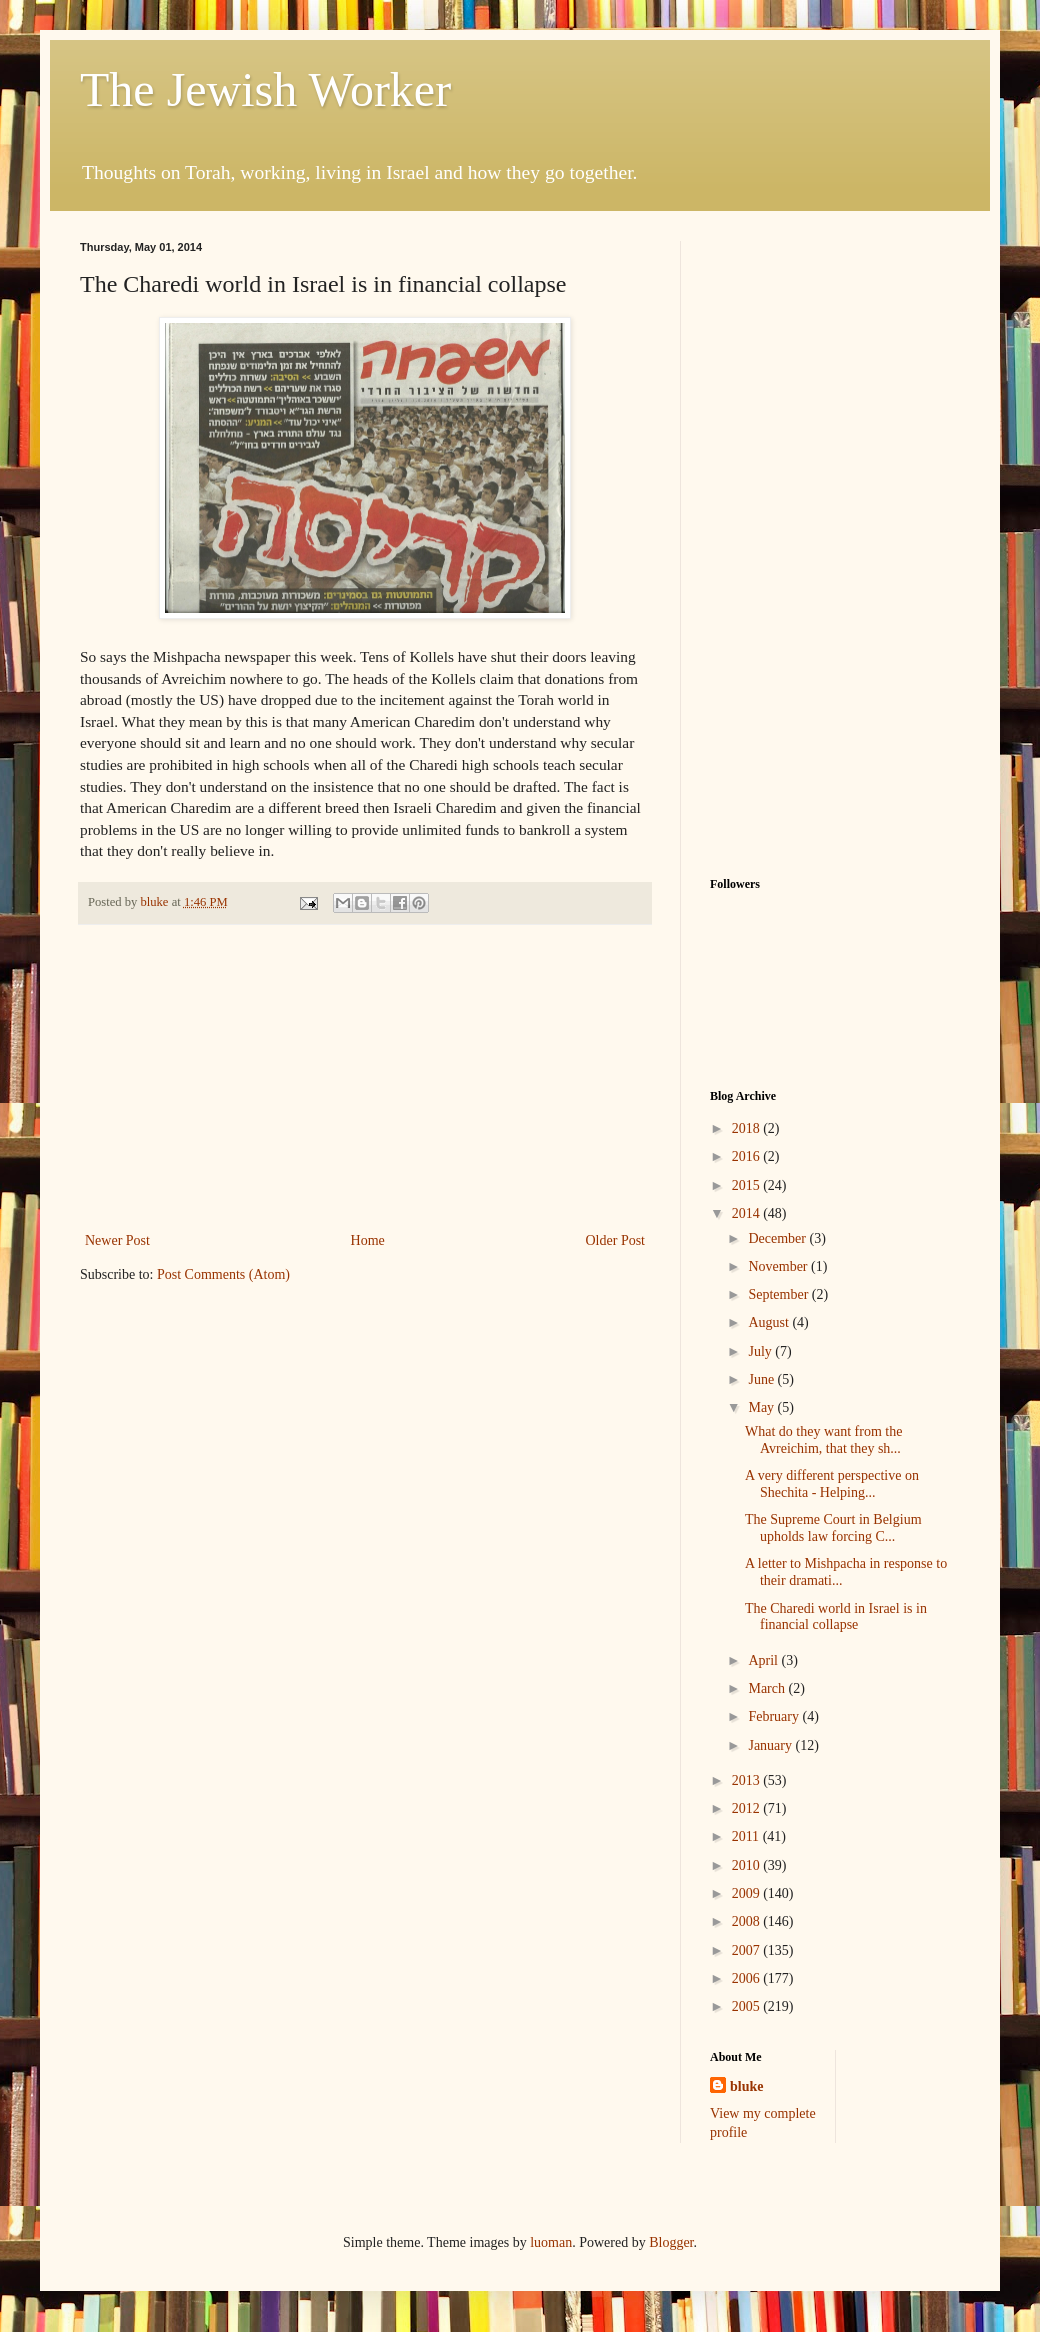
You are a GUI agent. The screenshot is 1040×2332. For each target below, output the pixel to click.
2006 (748, 1978)
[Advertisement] (365, 1078)
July (761, 1351)
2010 (748, 1865)
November (779, 1266)
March (768, 1688)
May (762, 1407)
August (770, 1322)
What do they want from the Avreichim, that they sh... (823, 1440)
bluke (746, 2086)
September (779, 1294)
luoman (551, 2242)
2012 (748, 1808)
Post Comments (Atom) (223, 1274)
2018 (748, 1128)
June (762, 1379)
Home (368, 1240)
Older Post (616, 1240)
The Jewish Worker (265, 89)
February (775, 1716)
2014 (748, 1213)
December (778, 1238)
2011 (747, 1836)
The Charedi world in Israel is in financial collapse (836, 1617)
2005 (748, 2006)
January (771, 1745)
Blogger (671, 2242)
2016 (748, 1156)
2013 (748, 1780)
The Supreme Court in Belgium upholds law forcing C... (833, 1528)
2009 (748, 1893)
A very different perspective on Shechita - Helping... (832, 1484)
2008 (748, 1921)
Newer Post (117, 1240)
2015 (748, 1185)
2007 (748, 1950)
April (764, 1660)
